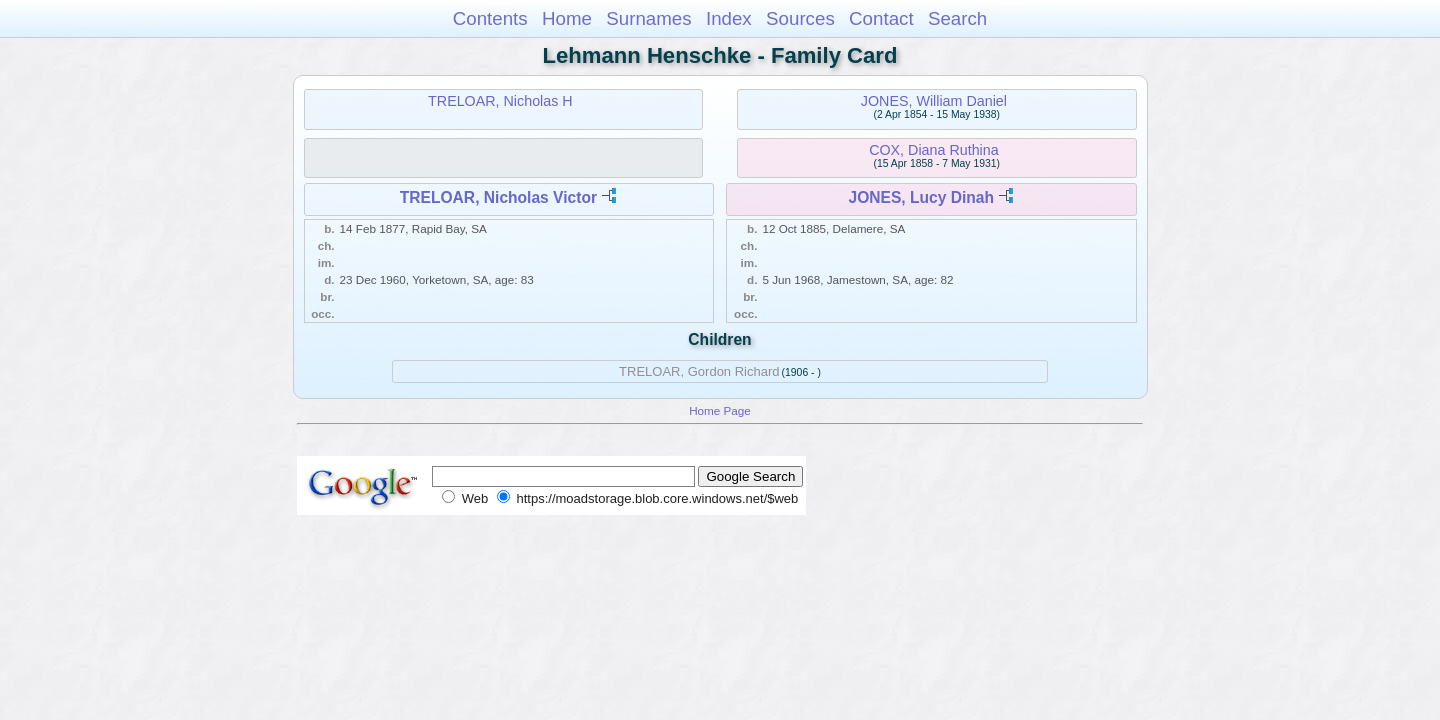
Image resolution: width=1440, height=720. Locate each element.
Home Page (720, 410)
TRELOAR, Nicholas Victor (498, 197)
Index (729, 18)
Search (957, 18)
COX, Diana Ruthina (934, 150)
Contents (490, 18)
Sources (800, 18)
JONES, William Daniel (934, 101)
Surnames (648, 18)
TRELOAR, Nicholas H (500, 101)
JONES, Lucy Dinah (921, 197)
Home (567, 18)
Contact (881, 18)
